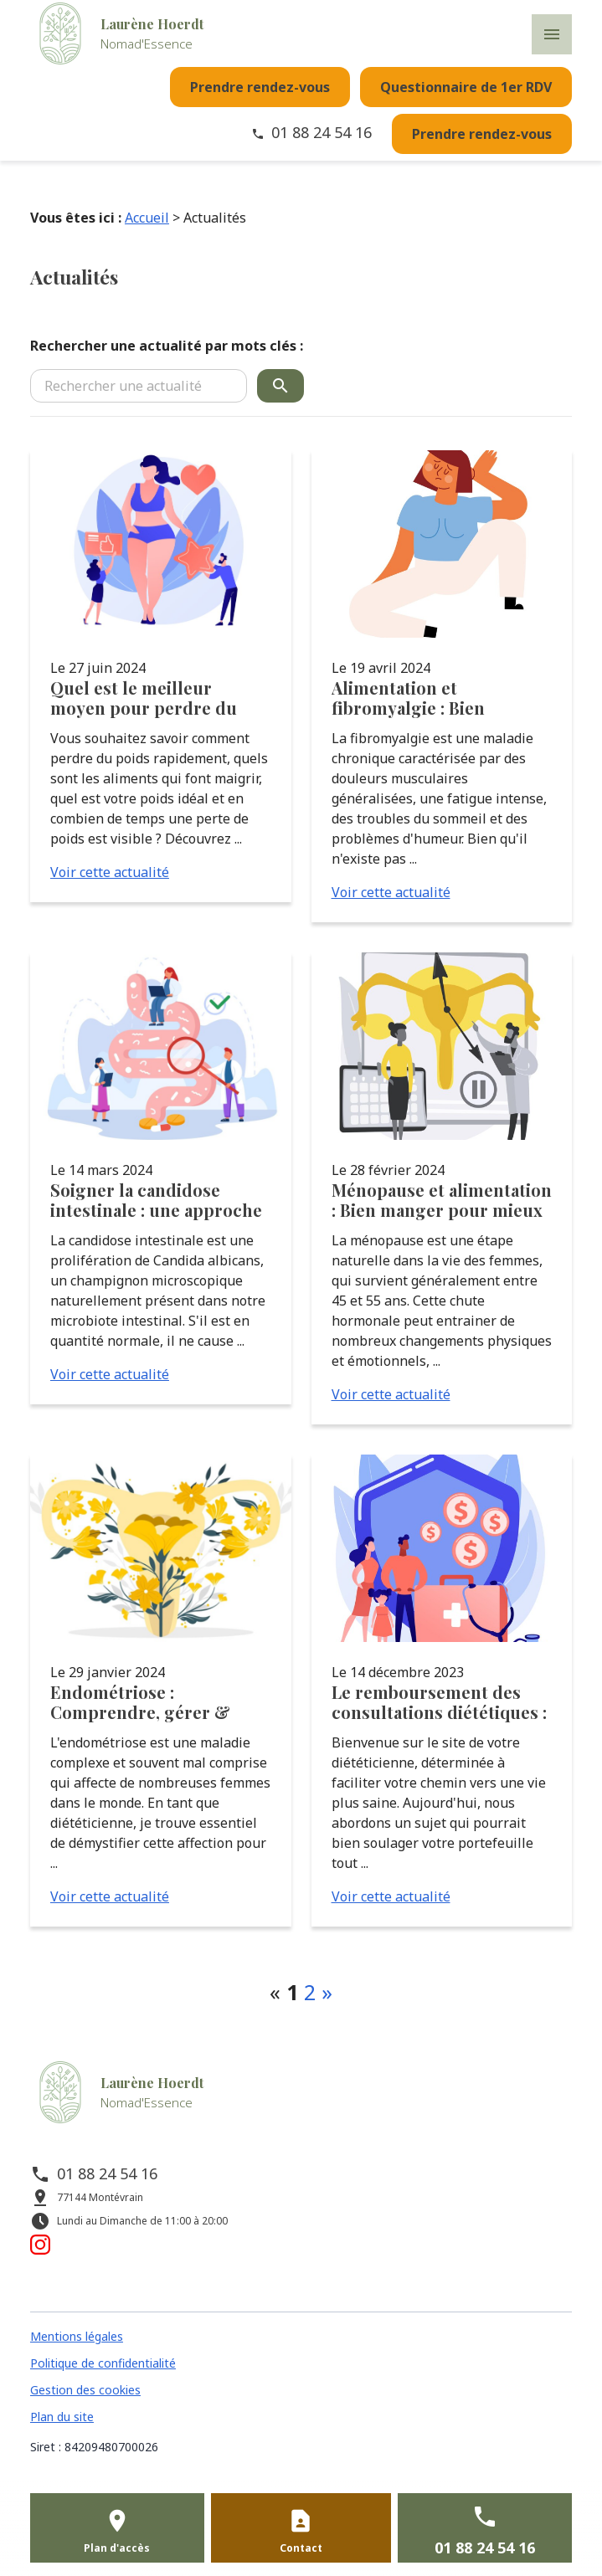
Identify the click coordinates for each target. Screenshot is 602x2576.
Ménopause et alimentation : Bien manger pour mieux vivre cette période (442, 1200)
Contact (301, 2548)
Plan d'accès (117, 2548)
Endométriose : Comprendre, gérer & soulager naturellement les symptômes (147, 1702)
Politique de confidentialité (103, 2363)
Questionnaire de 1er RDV (466, 87)
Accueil (147, 217)
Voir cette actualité (109, 872)
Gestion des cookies (85, 2390)
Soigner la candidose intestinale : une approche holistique (156, 1200)
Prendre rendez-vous (260, 87)
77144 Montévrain (100, 2197)
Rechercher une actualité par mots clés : (166, 345)
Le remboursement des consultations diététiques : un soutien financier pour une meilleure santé (439, 1702)
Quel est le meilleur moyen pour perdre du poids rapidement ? (143, 698)
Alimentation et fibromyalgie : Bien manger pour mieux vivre (434, 698)
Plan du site (62, 2417)
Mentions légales (76, 2336)
